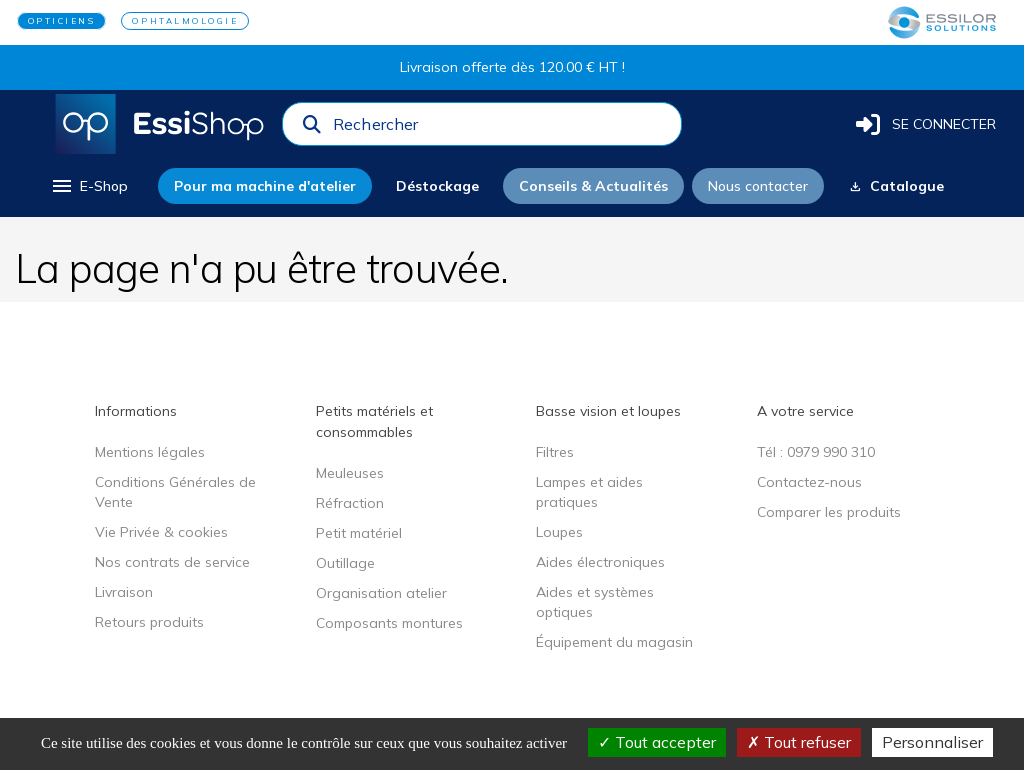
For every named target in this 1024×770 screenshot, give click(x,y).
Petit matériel (359, 533)
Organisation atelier (381, 593)
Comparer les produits (829, 512)
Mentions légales (150, 452)
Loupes (559, 532)
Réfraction (350, 503)
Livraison (124, 592)
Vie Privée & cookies (161, 532)
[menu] (88, 186)
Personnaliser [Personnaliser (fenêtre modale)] (932, 742)
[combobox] (501, 129)
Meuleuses (350, 473)
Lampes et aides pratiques (589, 492)
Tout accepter (657, 742)
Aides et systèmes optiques (595, 602)
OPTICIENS (62, 21)
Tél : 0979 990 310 (816, 452)
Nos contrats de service (172, 562)
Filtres (555, 452)
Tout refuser (799, 742)
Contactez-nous (809, 482)
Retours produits (149, 622)
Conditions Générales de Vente (175, 492)
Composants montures (389, 623)
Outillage (345, 563)
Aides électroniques (600, 562)
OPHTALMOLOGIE (185, 21)
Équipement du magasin (614, 642)
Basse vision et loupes (608, 411)
